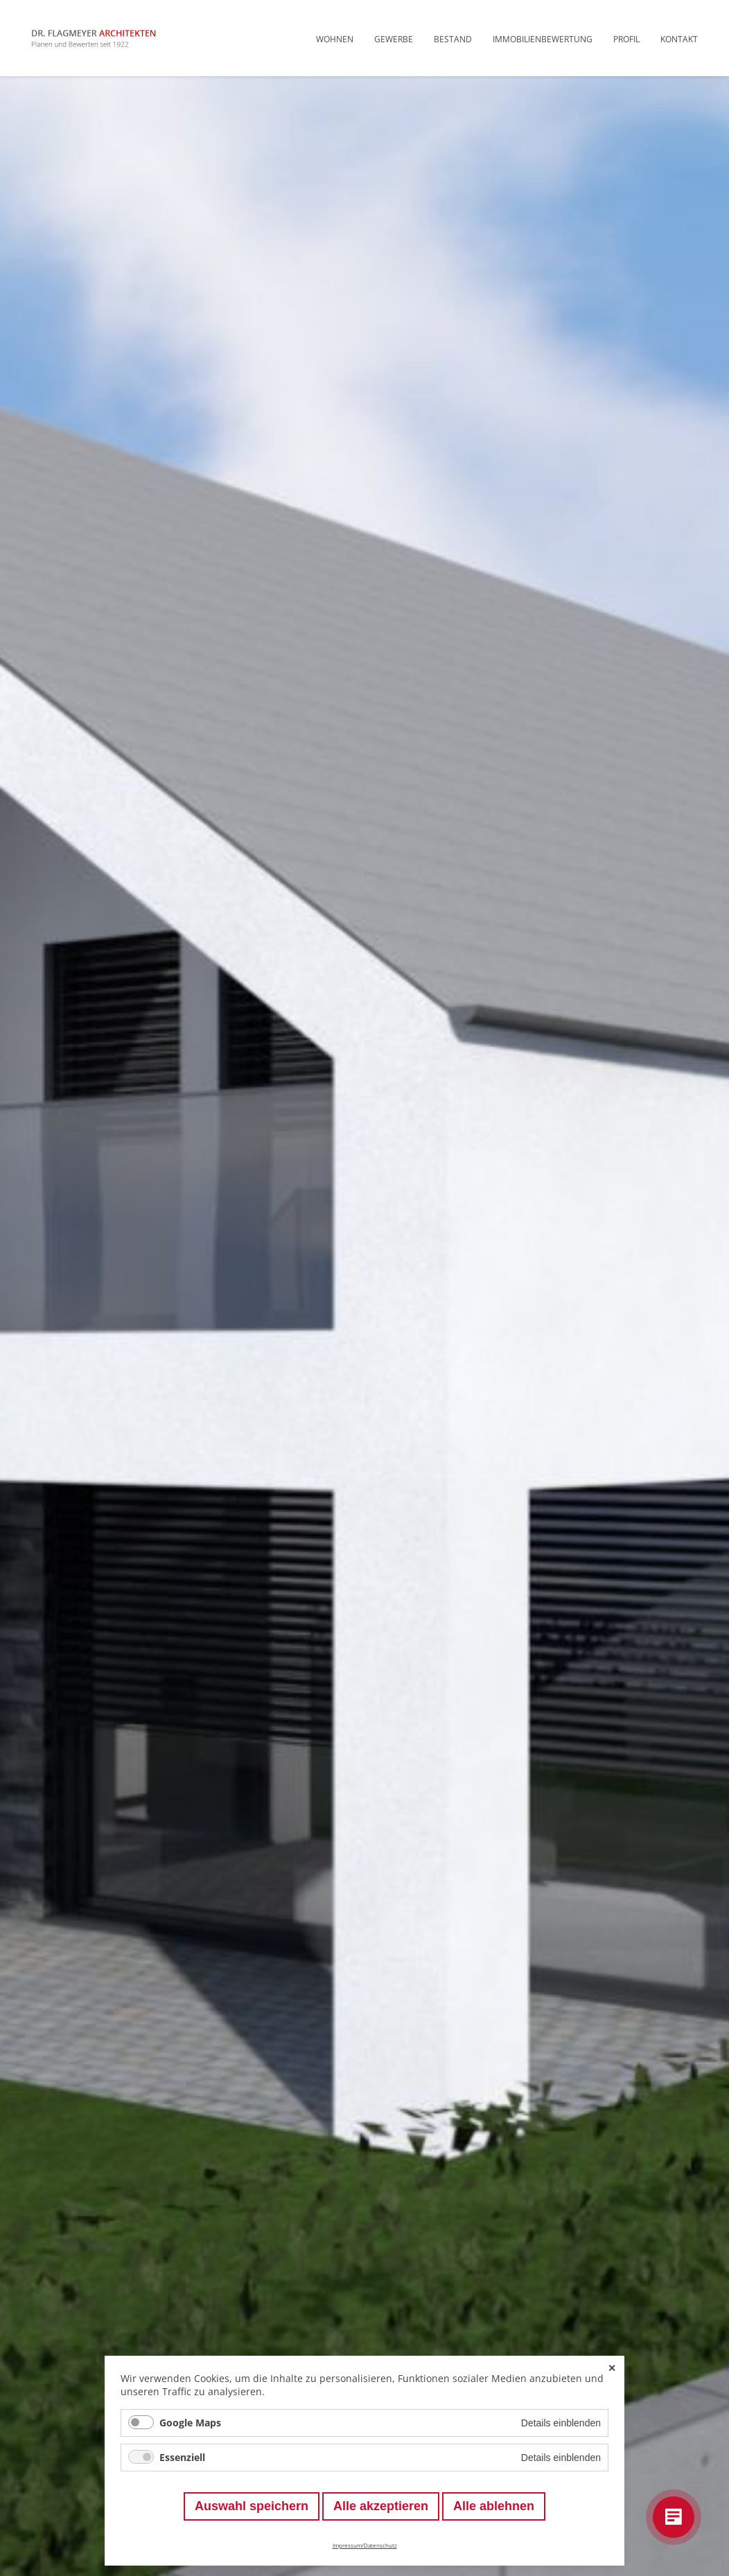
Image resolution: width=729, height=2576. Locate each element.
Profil (626, 39)
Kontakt (679, 39)
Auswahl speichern (251, 2506)
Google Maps (190, 2422)
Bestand (453, 39)
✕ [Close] (612, 2368)
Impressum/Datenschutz (365, 2545)
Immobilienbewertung (542, 39)
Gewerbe (393, 39)
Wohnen (334, 39)
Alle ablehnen (493, 2506)
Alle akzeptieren (380, 2506)
